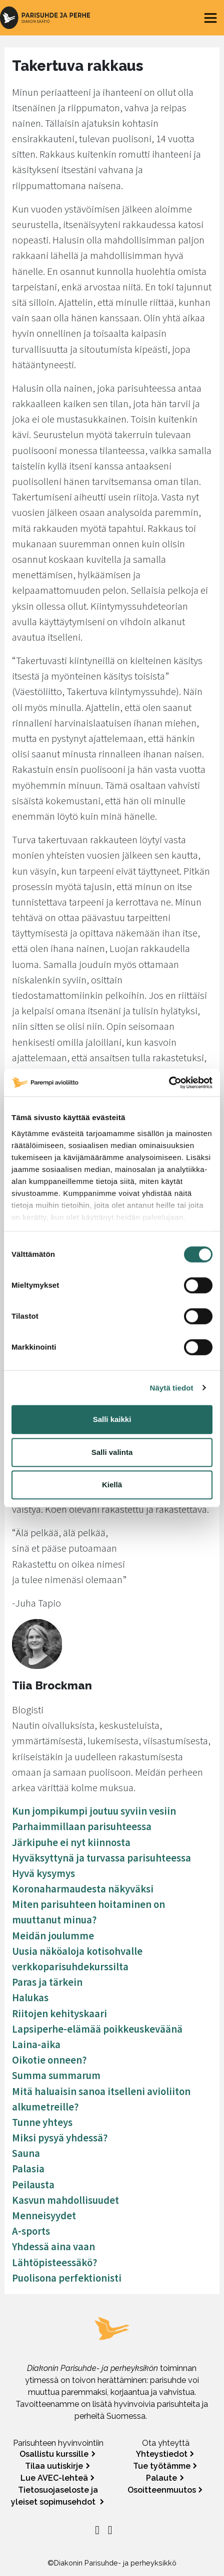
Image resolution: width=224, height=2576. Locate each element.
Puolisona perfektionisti (67, 2278)
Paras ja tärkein (47, 1982)
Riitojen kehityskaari (59, 2013)
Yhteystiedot (162, 2454)
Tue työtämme (161, 2466)
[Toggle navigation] (210, 17)
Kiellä (112, 1484)
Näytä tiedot (172, 1388)
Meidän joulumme (53, 1935)
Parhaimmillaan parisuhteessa (82, 1826)
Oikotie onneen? (49, 2060)
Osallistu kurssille (54, 2454)
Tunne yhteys (42, 2122)
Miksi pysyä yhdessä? (60, 2137)
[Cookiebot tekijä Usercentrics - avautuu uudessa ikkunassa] (168, 1082)
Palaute (161, 2478)
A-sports (31, 2231)
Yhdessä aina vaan (53, 2246)
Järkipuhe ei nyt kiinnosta (71, 1842)
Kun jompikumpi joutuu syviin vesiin (94, 1811)
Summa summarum (56, 2075)
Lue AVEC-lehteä (54, 2478)
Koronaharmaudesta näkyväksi (83, 1888)
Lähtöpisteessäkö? (54, 2262)
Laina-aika (36, 2044)
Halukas (30, 1997)
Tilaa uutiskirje (54, 2466)
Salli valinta (112, 1452)
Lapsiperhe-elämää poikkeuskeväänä (97, 2029)
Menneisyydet (44, 2215)
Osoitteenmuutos (162, 2490)
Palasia (28, 2168)
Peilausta (33, 2184)
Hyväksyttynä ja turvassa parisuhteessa (101, 1858)
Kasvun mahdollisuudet (65, 2200)
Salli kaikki (112, 1419)
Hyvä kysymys (43, 1873)
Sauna (26, 2153)
